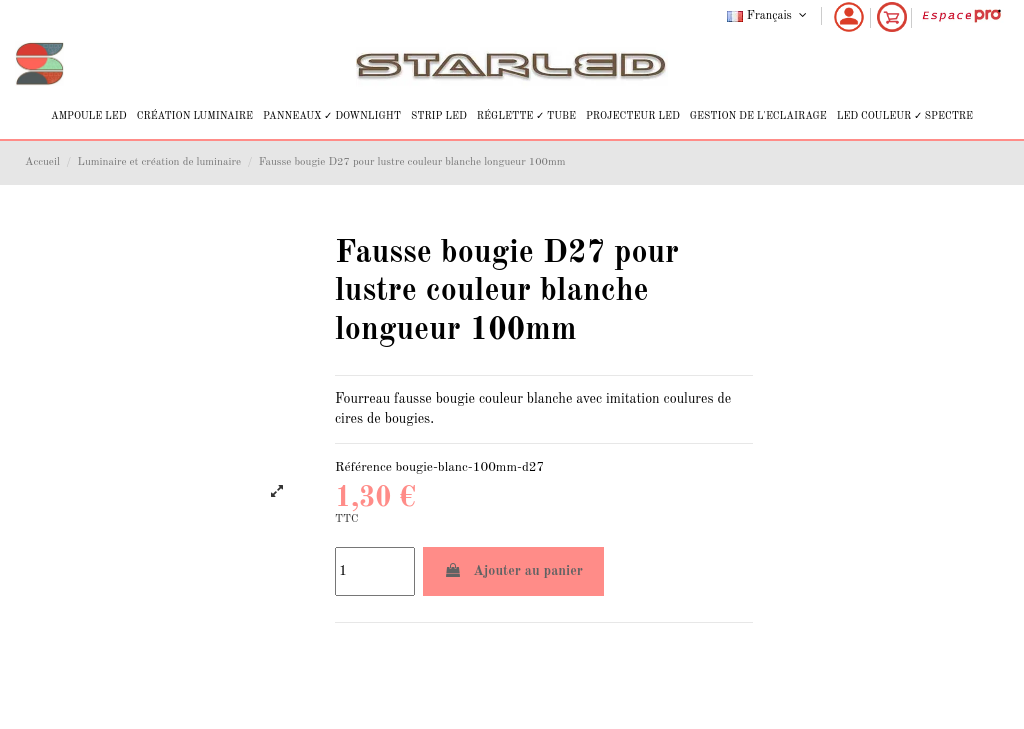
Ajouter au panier (513, 570)
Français (768, 16)
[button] (89, 116)
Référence (363, 467)
